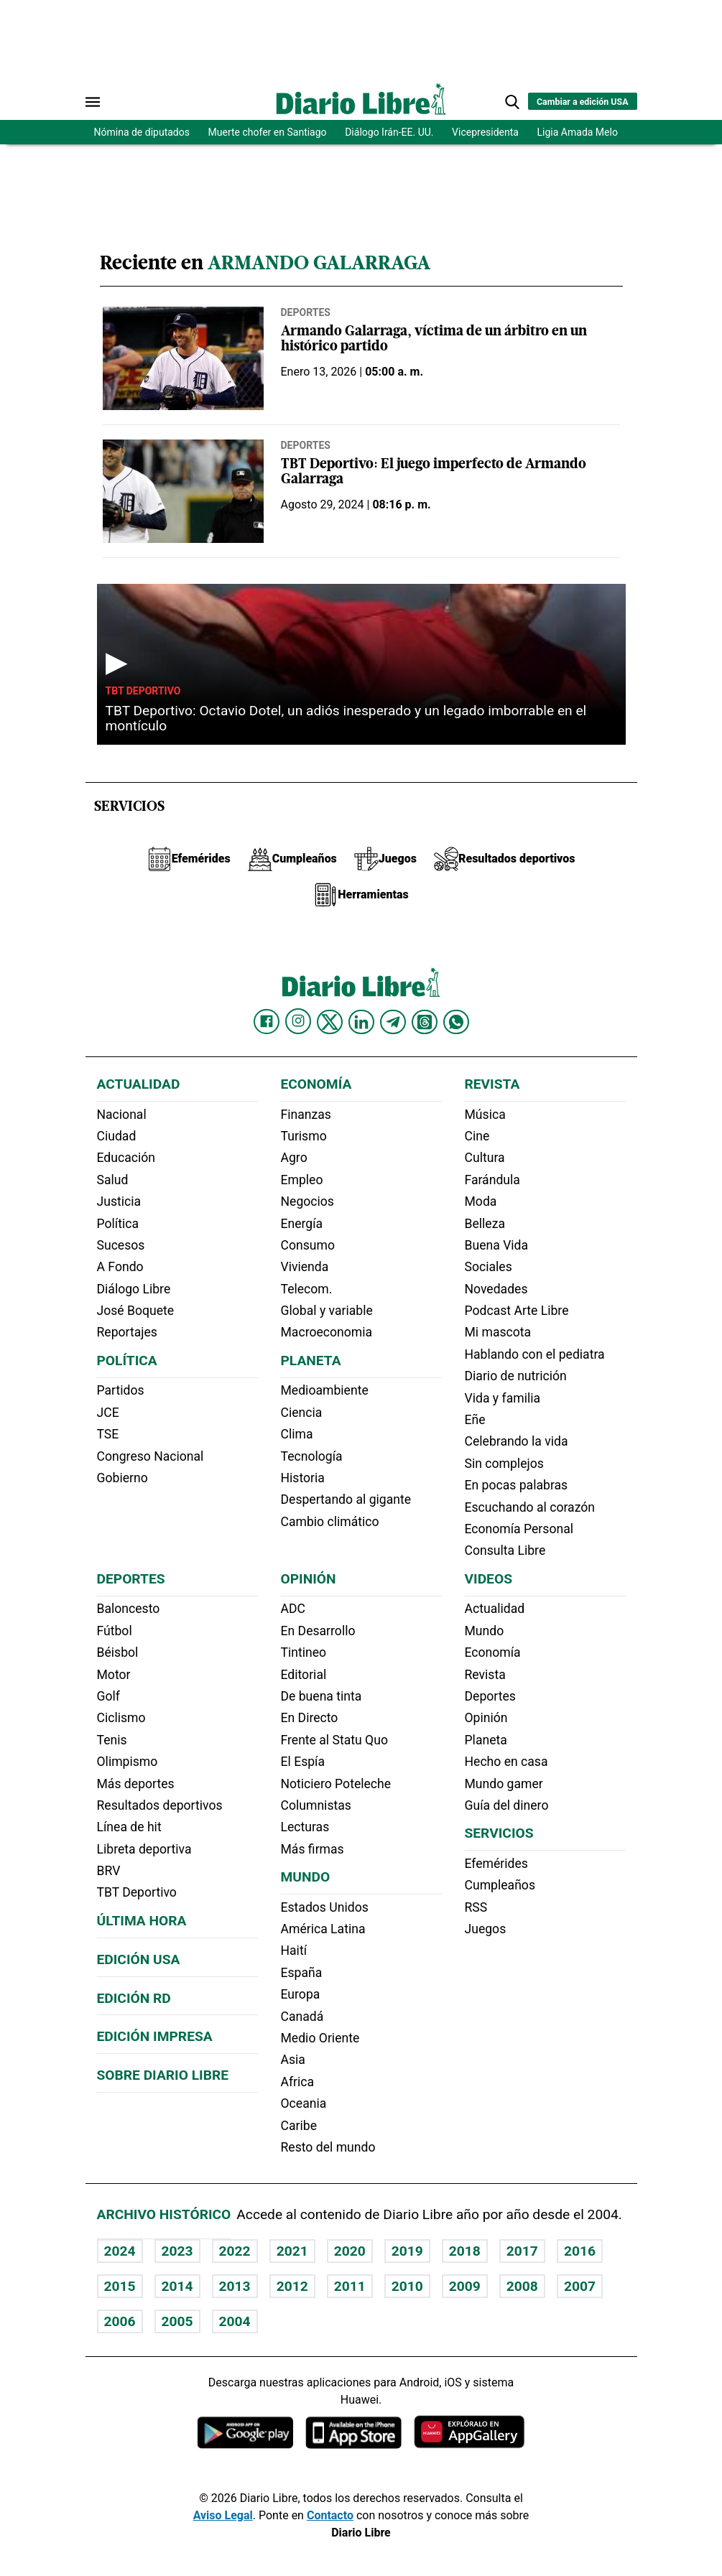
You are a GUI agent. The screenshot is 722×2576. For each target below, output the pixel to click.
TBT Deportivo (143, 691)
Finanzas (306, 1114)
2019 (407, 2251)
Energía (302, 1224)
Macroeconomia (327, 1332)
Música (485, 1114)
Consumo (308, 1245)
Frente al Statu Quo (334, 1740)
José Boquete (136, 1310)
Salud (113, 1180)
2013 (235, 2286)
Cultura (485, 1157)
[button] (512, 102)
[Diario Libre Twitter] (330, 1022)
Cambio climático (330, 1522)
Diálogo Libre (134, 1289)
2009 (465, 2286)
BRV (109, 1871)
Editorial (304, 1675)
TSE (108, 1434)
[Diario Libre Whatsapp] (456, 1022)
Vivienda (305, 1267)
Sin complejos (504, 1463)
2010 (407, 2286)
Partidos (120, 1390)
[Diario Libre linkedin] (361, 1022)
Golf (108, 1696)
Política (118, 1224)
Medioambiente (325, 1390)
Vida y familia (503, 1398)
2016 (580, 2251)
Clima (297, 1434)
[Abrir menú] (92, 102)
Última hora (142, 1920)
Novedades (496, 1289)
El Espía (303, 1761)
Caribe (299, 2126)
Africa (298, 2082)
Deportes (305, 312)
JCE (108, 1412)
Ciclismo (121, 1718)
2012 (292, 2286)
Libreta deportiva (144, 1849)
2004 (235, 2321)
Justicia (119, 1201)
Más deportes (136, 1784)
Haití (294, 1950)
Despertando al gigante (346, 1499)
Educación (126, 1157)
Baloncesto (128, 1608)
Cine (477, 1136)
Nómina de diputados (142, 132)
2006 (120, 2321)
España (302, 1973)
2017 (522, 2251)
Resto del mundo (328, 2147)
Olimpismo (127, 1761)
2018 (465, 2251)
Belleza (485, 1224)
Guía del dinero (507, 1805)
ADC (293, 1608)
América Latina (323, 1929)
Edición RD (134, 1998)
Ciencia (302, 1412)
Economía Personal (519, 1529)
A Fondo (120, 1267)
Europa (300, 1994)
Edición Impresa (155, 2036)
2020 (350, 2251)
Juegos (485, 1929)
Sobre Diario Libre (163, 2075)
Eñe (475, 1420)
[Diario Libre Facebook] (266, 1022)
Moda (481, 1201)
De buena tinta (321, 1696)
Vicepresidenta (485, 132)
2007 (580, 2286)
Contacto (330, 2515)
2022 (235, 2251)
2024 (120, 2251)
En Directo (309, 1718)
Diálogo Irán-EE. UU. (389, 132)
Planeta (311, 1360)
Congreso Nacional (150, 1456)
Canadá (302, 2016)
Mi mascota (498, 1332)
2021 (292, 2251)
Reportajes (127, 1332)
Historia (303, 1478)
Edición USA (138, 1959)
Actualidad (138, 1084)
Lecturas (305, 1827)
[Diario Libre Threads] (425, 1022)
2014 (177, 2286)
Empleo (302, 1180)
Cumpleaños (500, 1885)
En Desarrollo (318, 1631)
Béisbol (118, 1652)
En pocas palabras (516, 1485)
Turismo (304, 1136)
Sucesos (121, 1245)
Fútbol (114, 1631)
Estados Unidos (325, 1907)
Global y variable (327, 1310)
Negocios (307, 1201)
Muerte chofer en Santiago (267, 132)
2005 (177, 2321)
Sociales (488, 1267)
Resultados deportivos (160, 1805)
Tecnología (312, 1456)
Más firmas (312, 1849)
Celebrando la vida (516, 1441)
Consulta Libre (505, 1550)
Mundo (305, 1877)
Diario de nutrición (516, 1376)
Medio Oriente (320, 2038)
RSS (476, 1907)
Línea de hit (129, 1827)
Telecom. (307, 1289)
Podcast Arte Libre (517, 1310)
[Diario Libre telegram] (393, 1022)
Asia (293, 2059)
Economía (316, 1084)
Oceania (304, 2103)
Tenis (112, 1740)
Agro (294, 1157)
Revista (492, 1084)
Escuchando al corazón (530, 1507)
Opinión (308, 1579)
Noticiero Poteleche (336, 1784)
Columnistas (316, 1805)
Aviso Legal (223, 2515)
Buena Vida (497, 1245)
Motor (114, 1675)
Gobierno (122, 1478)
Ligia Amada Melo (577, 132)
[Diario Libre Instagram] (298, 1021)
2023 (177, 2251)
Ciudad (116, 1136)
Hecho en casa (506, 1761)
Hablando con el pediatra (535, 1354)
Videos (488, 1579)
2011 (350, 2286)
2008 (522, 2286)
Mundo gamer (504, 1784)
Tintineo (304, 1652)
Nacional (122, 1114)
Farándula (492, 1180)
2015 (120, 2286)
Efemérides (496, 1863)
